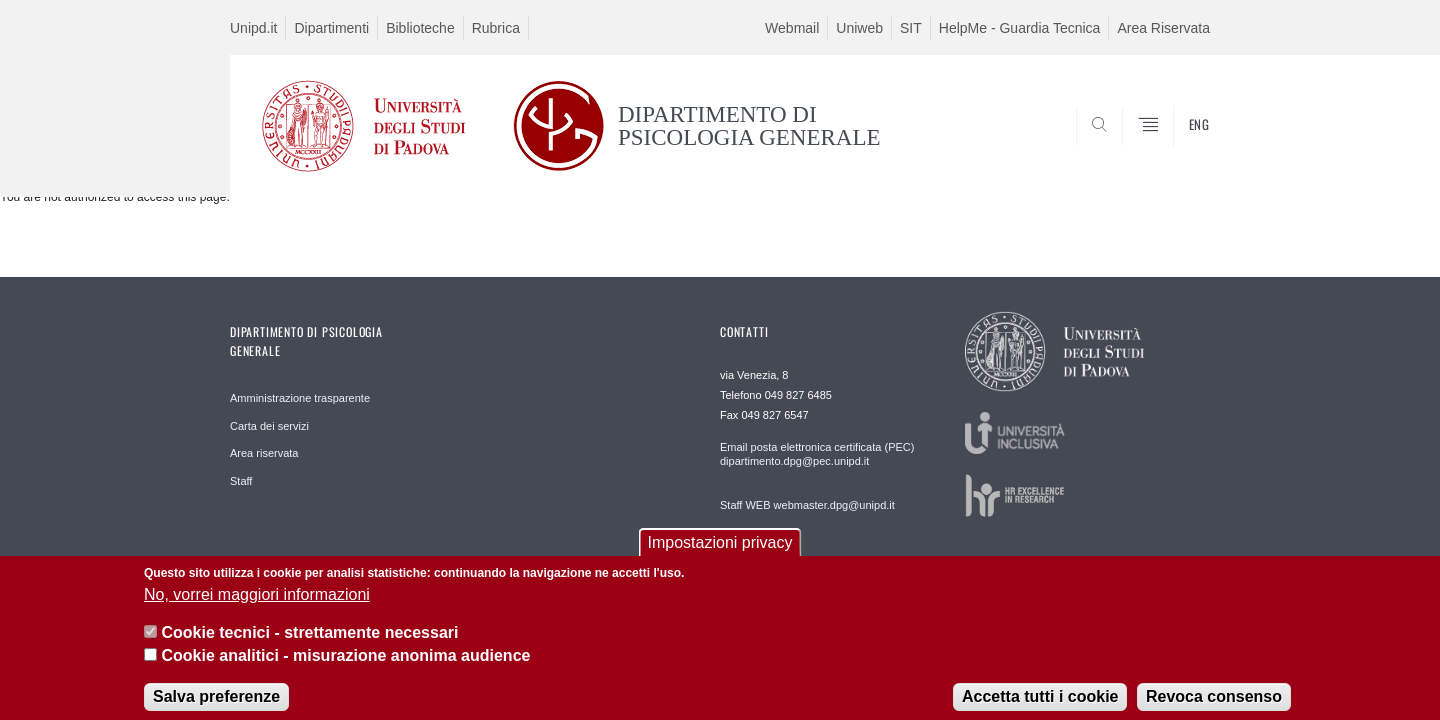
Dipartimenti (331, 28)
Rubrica (496, 28)
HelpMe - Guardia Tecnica (1020, 28)
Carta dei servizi (269, 426)
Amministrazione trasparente (300, 398)
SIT (911, 28)
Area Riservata (1163, 28)
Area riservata (264, 453)
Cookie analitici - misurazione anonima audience (345, 665)
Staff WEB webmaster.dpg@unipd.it (807, 505)
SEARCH (1175, 148)
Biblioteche (420, 28)
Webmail (792, 28)
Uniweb (859, 28)
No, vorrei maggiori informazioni (257, 604)
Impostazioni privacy (720, 553)
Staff (241, 481)
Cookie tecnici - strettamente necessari (309, 642)
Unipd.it (253, 28)
